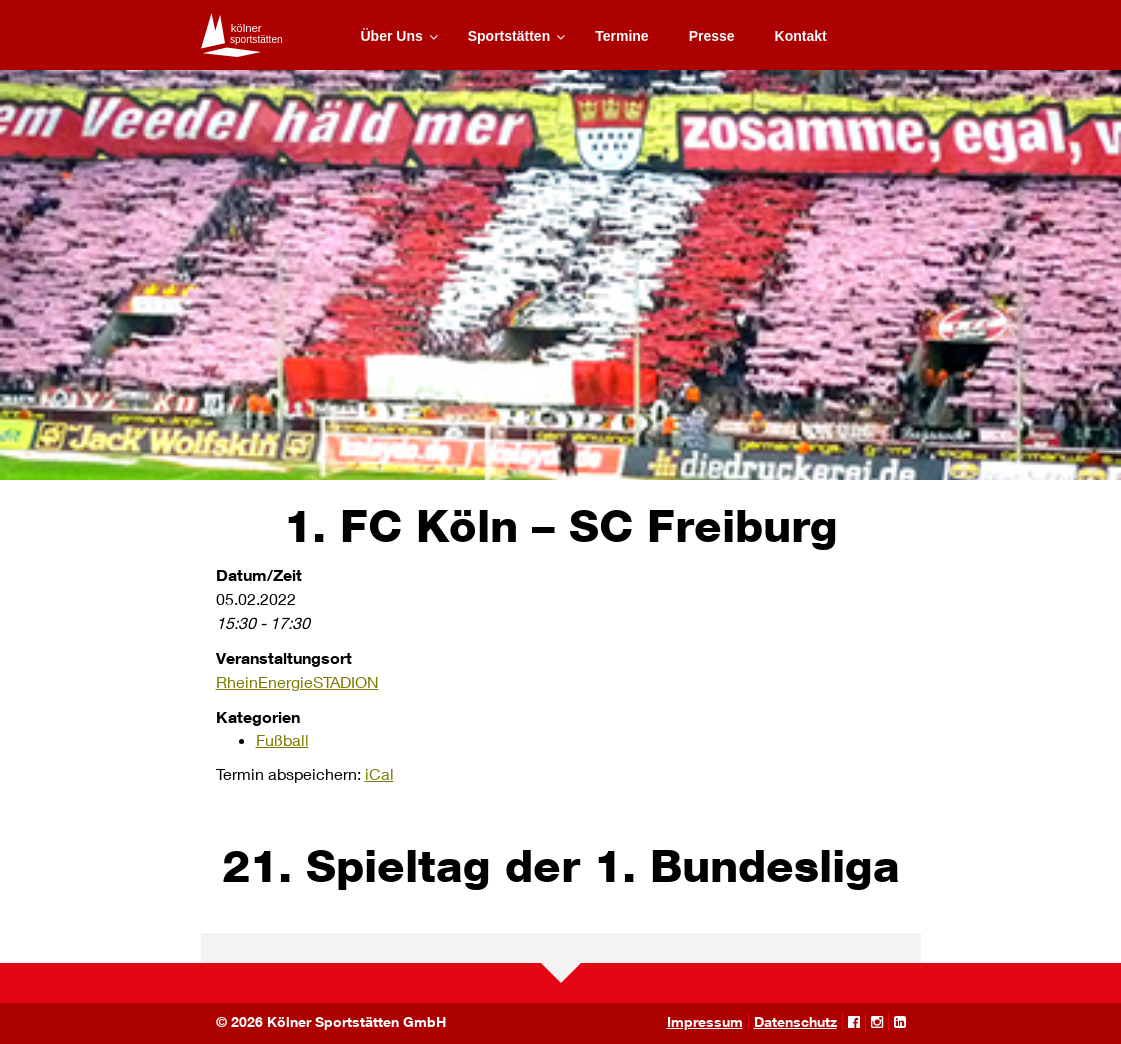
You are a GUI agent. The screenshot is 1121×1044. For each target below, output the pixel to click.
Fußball (282, 739)
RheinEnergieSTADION (297, 681)
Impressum (705, 1021)
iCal (379, 773)
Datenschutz (795, 1021)
